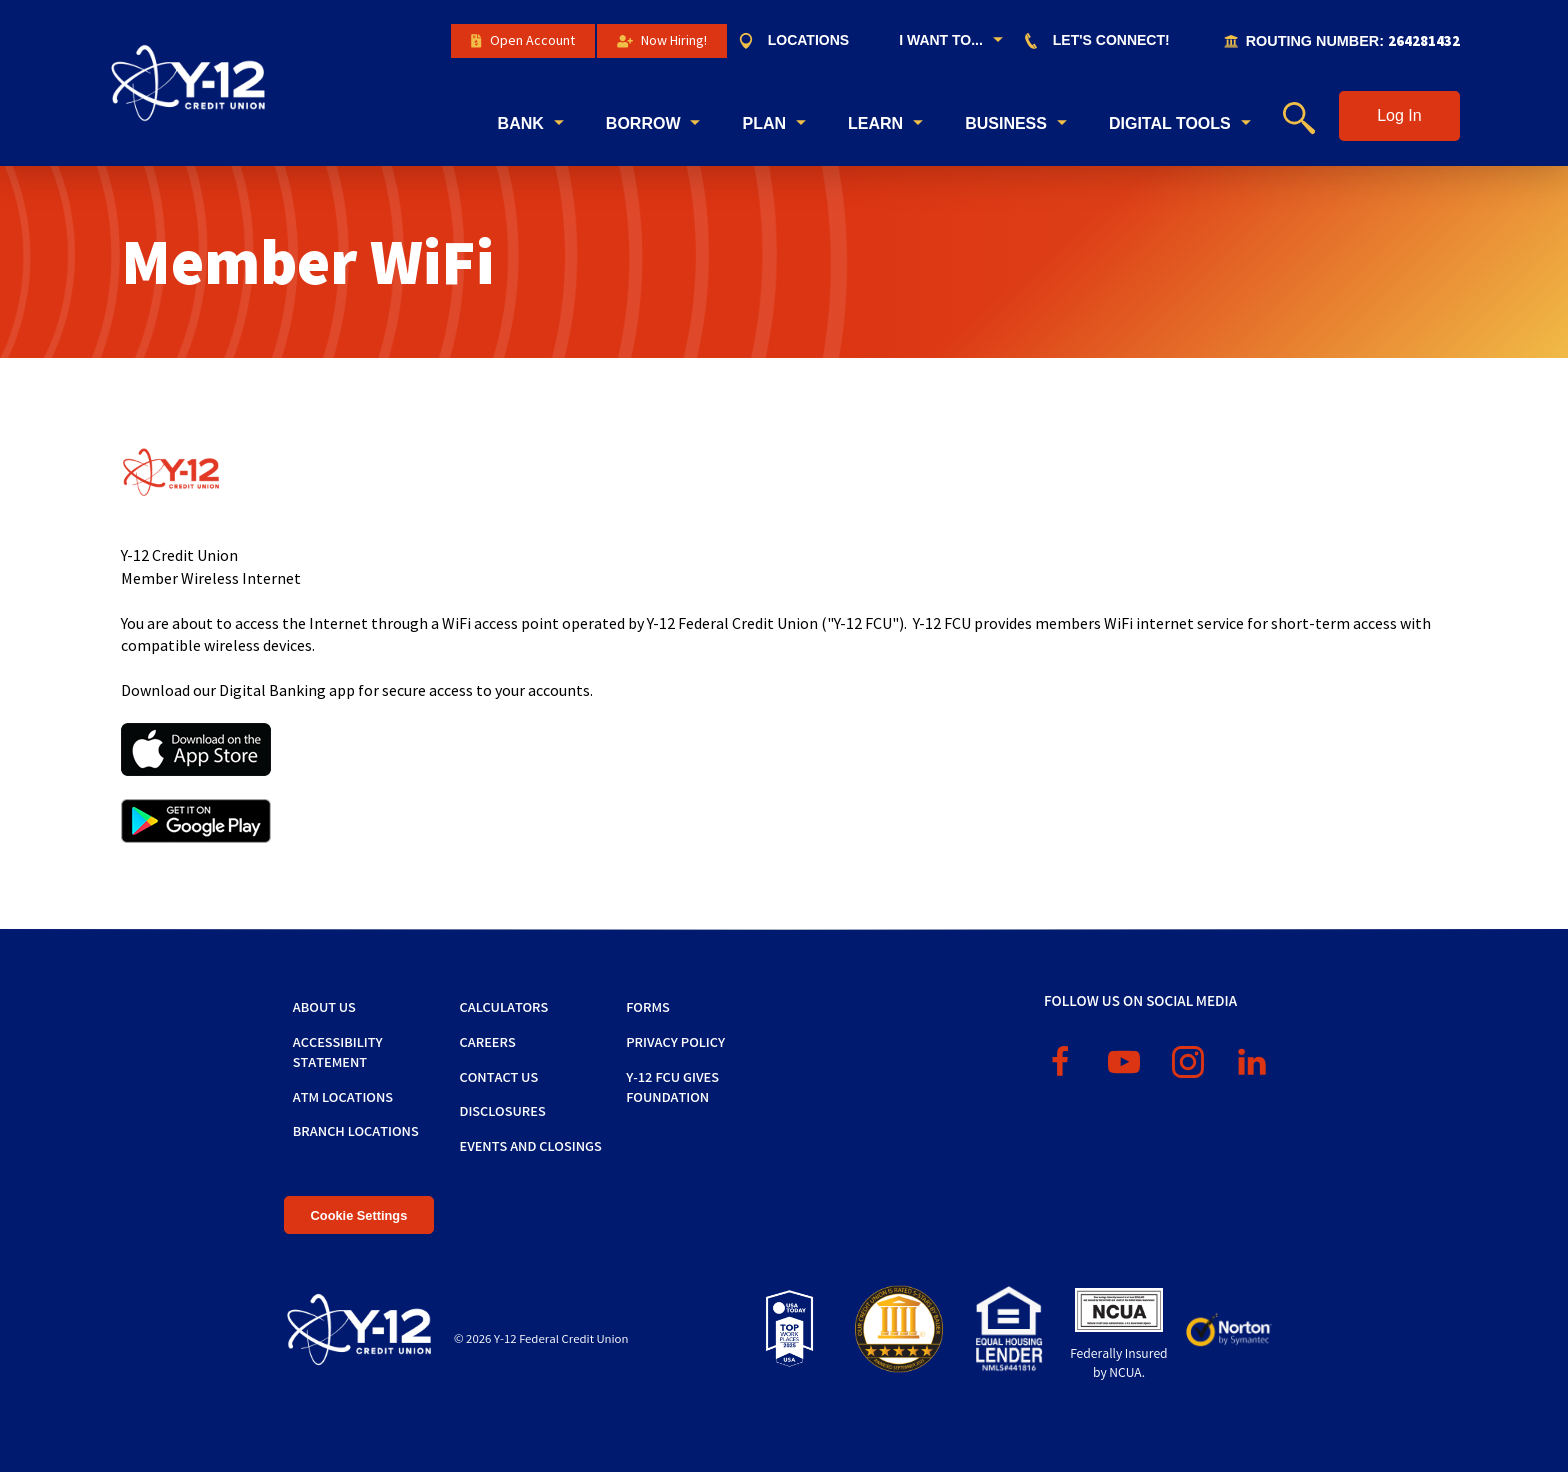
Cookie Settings (359, 1215)
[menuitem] (803, 41)
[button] (1399, 116)
